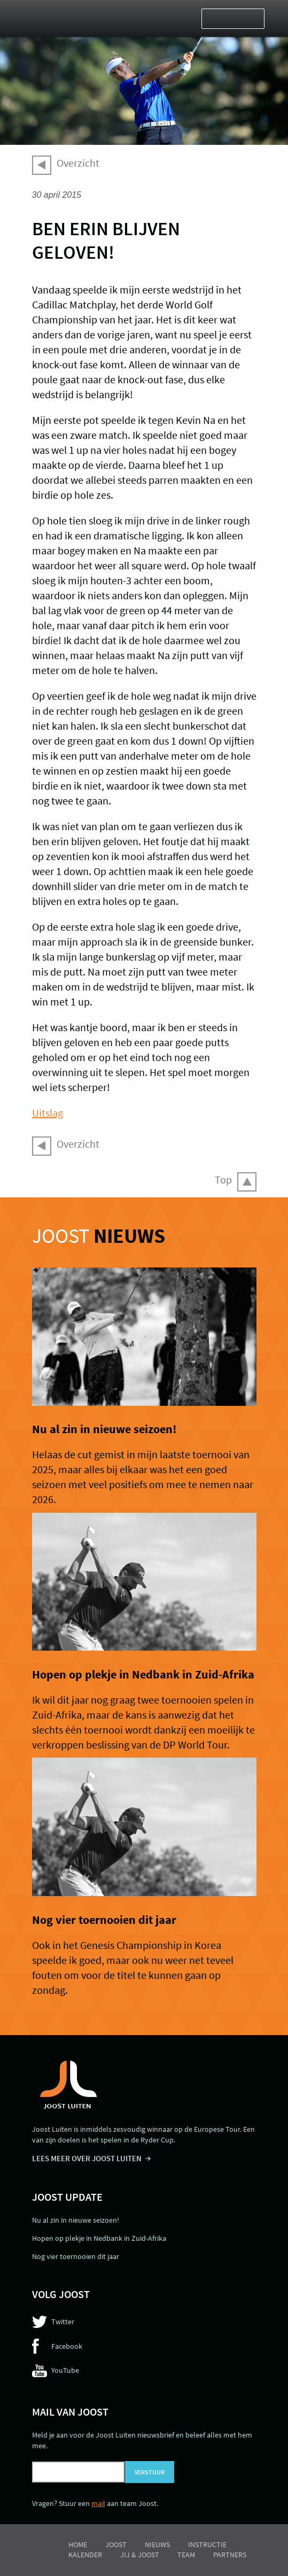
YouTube (65, 2370)
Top (223, 1179)
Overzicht (78, 162)
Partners (229, 2554)
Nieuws (157, 2544)
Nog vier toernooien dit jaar (104, 1919)
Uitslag (47, 1112)
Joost (98, 1235)
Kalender (85, 2554)
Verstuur (150, 2472)
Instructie (207, 2544)
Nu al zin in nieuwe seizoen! (104, 1428)
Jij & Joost (139, 2554)
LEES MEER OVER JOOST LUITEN (87, 2158)
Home (77, 2544)
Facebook (66, 2346)
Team (186, 2554)
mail (98, 2503)
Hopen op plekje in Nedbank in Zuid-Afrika (143, 1674)
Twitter (62, 2321)
